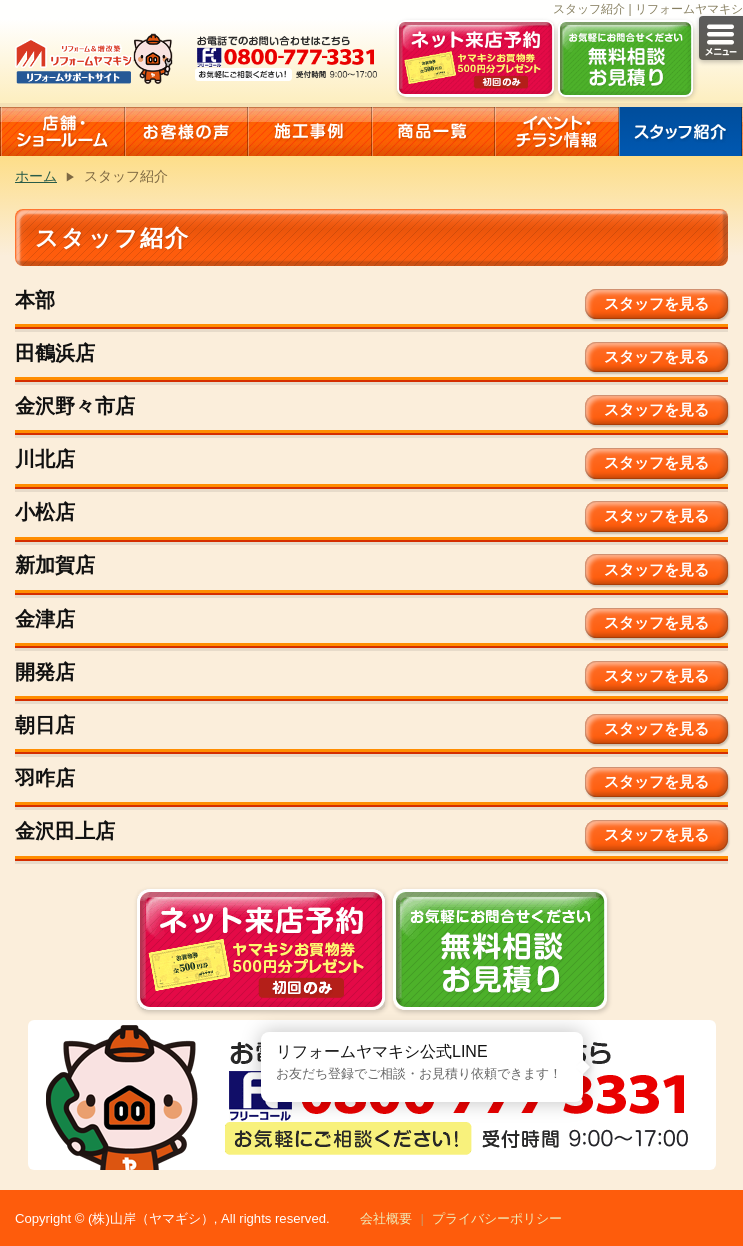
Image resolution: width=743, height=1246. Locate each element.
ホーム (36, 176)
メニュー (721, 38)
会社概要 (386, 1218)
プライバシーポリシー (497, 1218)
